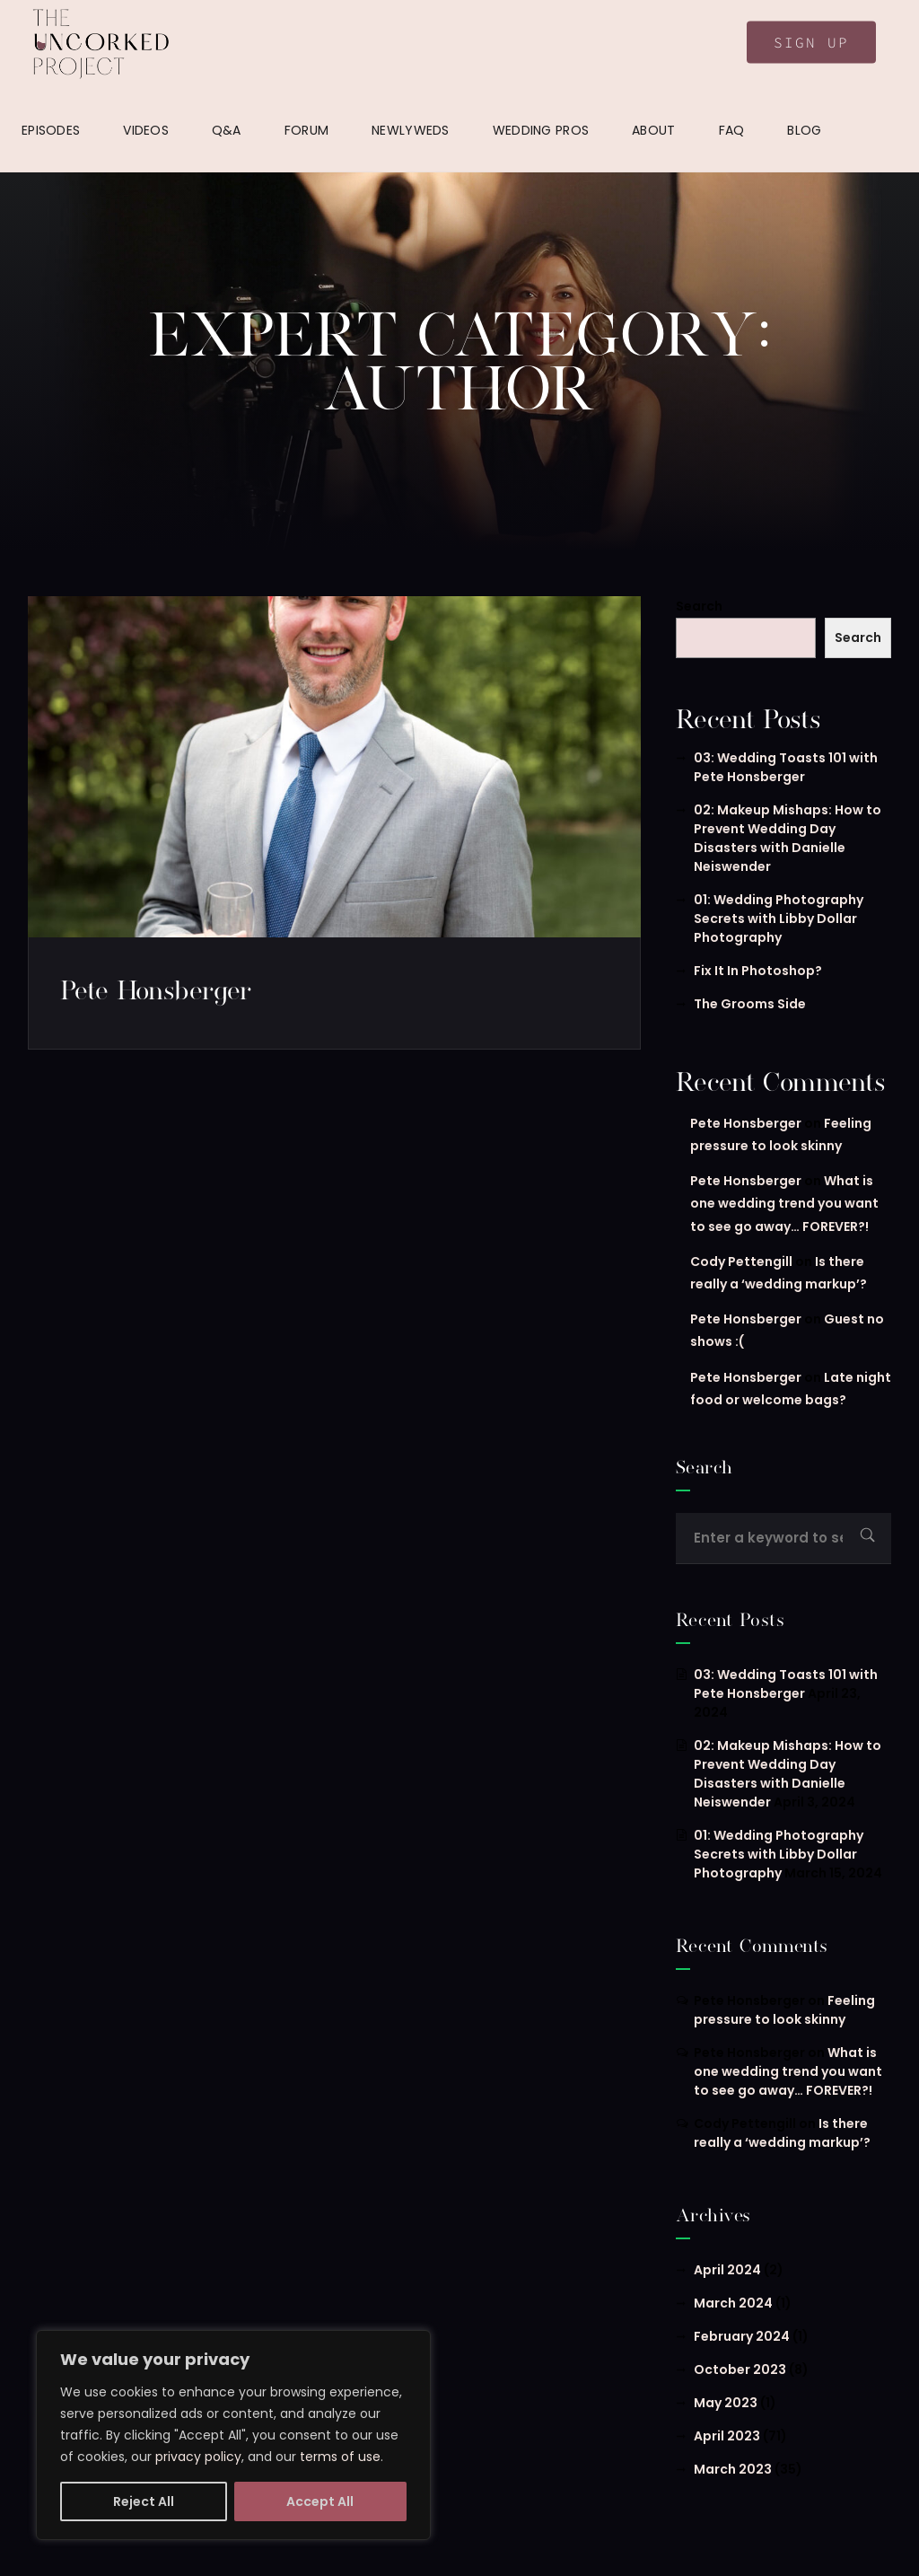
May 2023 (725, 2403)
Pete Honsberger (155, 990)
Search (699, 606)
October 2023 (740, 2369)
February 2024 (742, 2336)
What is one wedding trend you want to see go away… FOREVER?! (784, 1203)
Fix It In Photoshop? (758, 971)
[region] (233, 2435)
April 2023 (727, 2436)
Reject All (143, 2501)
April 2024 (727, 2270)
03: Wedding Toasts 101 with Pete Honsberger (786, 767)
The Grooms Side (750, 1004)
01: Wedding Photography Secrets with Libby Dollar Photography (778, 918)
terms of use (340, 2457)
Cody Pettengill (741, 1261)
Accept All (320, 2501)
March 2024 (733, 2303)
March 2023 (733, 2469)
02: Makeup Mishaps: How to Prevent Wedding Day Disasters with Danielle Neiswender (787, 838)
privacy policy (198, 2457)
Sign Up (811, 42)
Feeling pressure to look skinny (784, 2009)
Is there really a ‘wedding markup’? (782, 2132)
